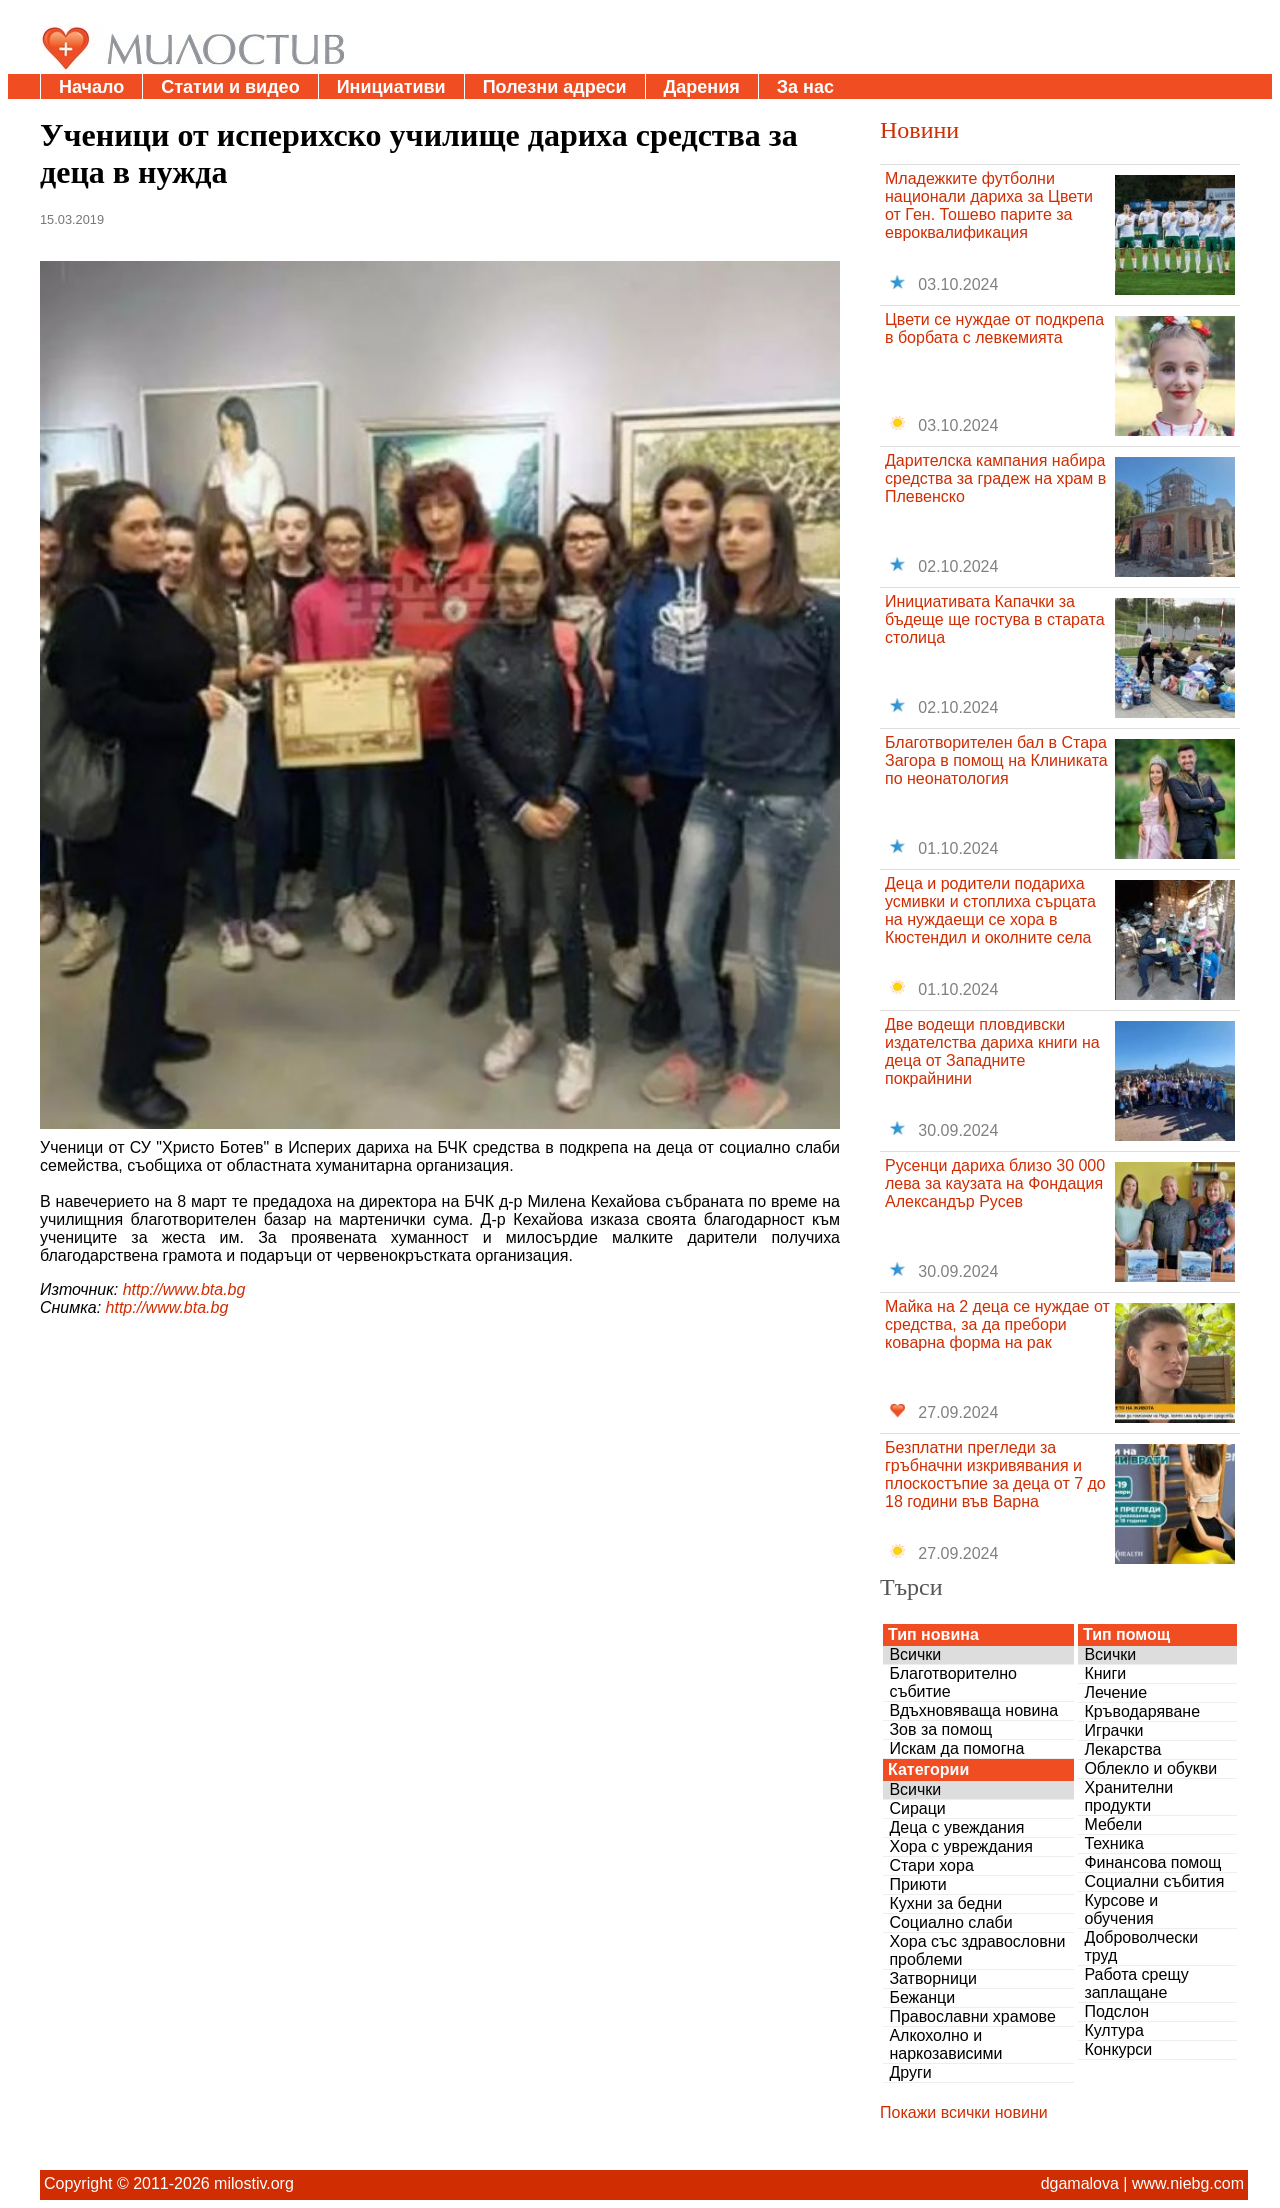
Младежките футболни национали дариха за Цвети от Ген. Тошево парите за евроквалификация (989, 205)
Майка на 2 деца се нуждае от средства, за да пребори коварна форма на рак (997, 1324)
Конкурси (1118, 2049)
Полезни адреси (555, 87)
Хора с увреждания (961, 1846)
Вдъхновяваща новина (973, 1710)
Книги (1105, 1673)
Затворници (933, 1978)
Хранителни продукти (1128, 1796)
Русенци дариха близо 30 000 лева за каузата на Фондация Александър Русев (995, 1183)
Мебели (1113, 1824)
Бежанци (922, 1997)
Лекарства (1122, 1749)
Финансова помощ (1152, 1862)
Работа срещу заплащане (1136, 1983)
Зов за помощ (940, 1729)
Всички (915, 1654)
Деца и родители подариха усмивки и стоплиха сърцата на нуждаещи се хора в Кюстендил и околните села (990, 910)
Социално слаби (950, 1922)
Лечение (1115, 1692)
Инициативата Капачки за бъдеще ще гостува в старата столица (995, 619)
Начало (91, 87)
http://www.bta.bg (184, 1289)
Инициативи (391, 87)
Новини (919, 130)
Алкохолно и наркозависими (945, 2044)
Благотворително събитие (953, 1682)
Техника (1113, 1843)
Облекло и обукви (1150, 1768)
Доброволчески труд (1141, 1946)
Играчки (1113, 1730)
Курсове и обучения (1121, 1909)
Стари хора (931, 1865)
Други (910, 2072)
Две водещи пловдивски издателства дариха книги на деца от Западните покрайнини (992, 1051)
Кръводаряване (1142, 1711)
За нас (805, 87)
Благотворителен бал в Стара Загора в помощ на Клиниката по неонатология (996, 760)
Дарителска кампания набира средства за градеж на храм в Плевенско (995, 478)
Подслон (1116, 2011)
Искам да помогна (956, 1748)
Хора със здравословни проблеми (977, 1950)
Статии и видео (230, 87)
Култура (1113, 2030)
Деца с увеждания (956, 1827)
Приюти (917, 1884)
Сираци (917, 1808)
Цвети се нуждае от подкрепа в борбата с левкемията (994, 328)
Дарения (702, 87)
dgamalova (1080, 2183)
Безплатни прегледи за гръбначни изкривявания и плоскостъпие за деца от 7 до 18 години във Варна (995, 1474)
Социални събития (1154, 1881)
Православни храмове (972, 2016)
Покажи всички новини (964, 2112)
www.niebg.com (1188, 2183)
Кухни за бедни (945, 1903)
